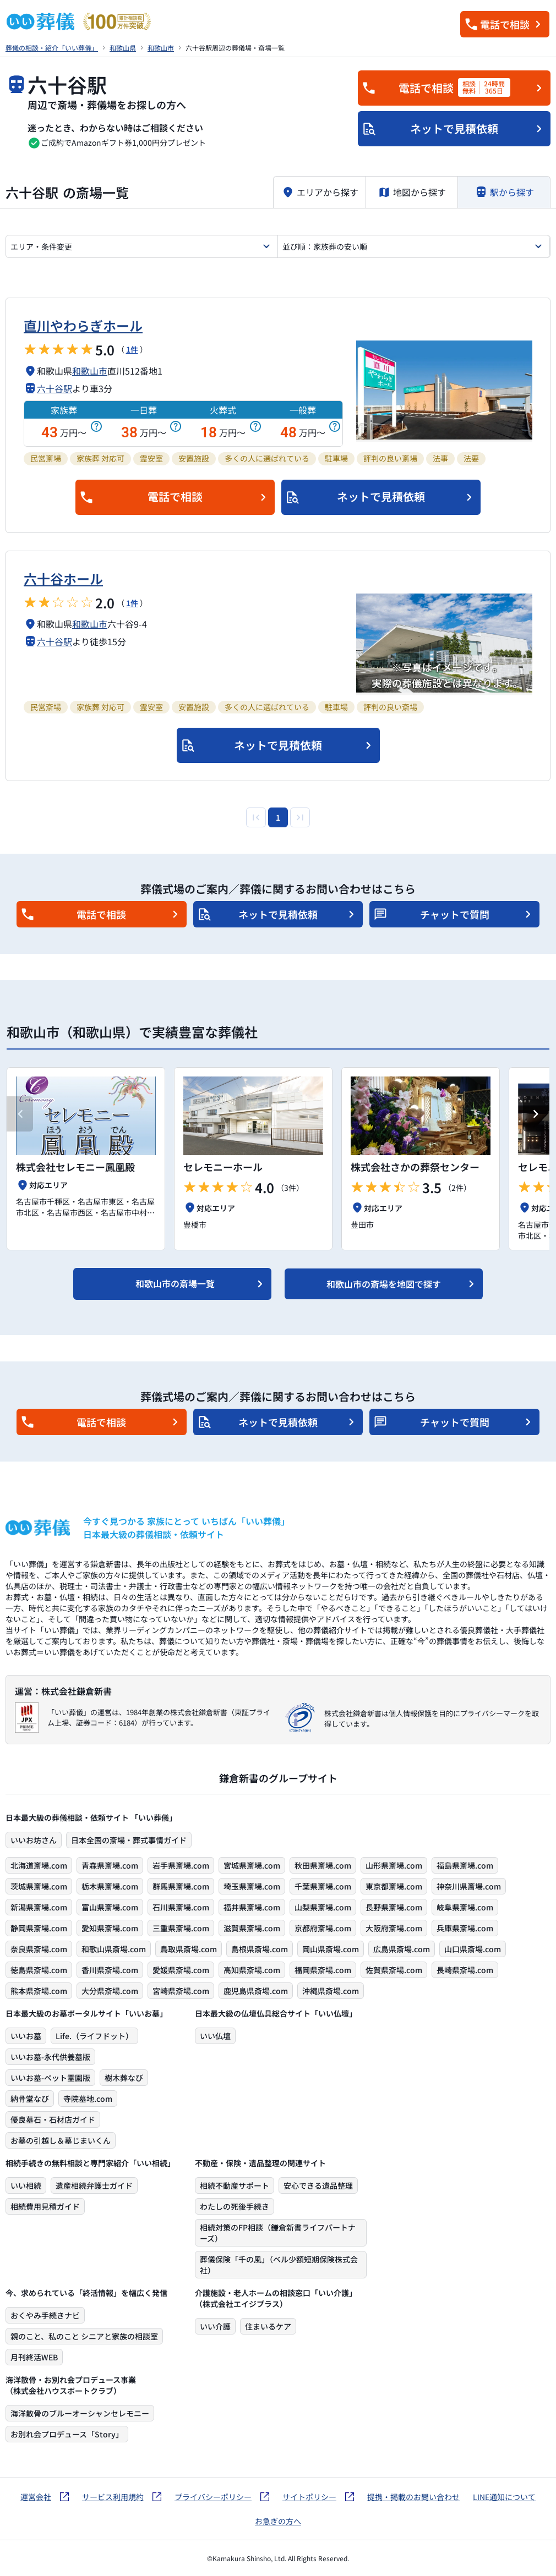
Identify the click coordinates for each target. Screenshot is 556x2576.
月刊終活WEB (34, 2357)
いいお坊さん (33, 1840)
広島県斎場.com (401, 1948)
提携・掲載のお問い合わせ (413, 2496)
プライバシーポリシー (213, 2496)
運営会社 (35, 2496)
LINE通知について (504, 2496)
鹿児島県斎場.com (256, 1990)
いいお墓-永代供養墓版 (50, 2056)
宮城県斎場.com (252, 1865)
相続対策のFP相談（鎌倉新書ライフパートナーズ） (278, 2233)
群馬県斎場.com (180, 1886)
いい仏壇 (215, 2035)
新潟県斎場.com (38, 1907)
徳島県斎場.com (38, 1969)
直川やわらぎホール (83, 325)
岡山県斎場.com (330, 1948)
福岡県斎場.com (323, 1969)
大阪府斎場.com (394, 1928)
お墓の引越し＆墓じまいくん (60, 2140)
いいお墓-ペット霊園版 (50, 2077)
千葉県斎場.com (323, 1886)
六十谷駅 (54, 388)
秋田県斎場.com (323, 1865)
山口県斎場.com (472, 1948)
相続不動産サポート (234, 2185)
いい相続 (25, 2185)
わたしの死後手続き (234, 2206)
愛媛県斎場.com (180, 1969)
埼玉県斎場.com (252, 1886)
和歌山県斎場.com (113, 1948)
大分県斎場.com (109, 1990)
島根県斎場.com (259, 1948)
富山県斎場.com (109, 1907)
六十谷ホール (63, 578)
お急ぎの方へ (278, 2520)
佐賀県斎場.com (394, 1969)
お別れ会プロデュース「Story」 (66, 2434)
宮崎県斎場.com (180, 1990)
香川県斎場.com (109, 1969)
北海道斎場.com (38, 1865)
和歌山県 (123, 47)
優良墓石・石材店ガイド (52, 2119)
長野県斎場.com (394, 1907)
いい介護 (215, 2326)
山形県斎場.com (394, 1865)
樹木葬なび (124, 2077)
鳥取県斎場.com (188, 1948)
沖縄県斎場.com (330, 1990)
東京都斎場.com (394, 1886)
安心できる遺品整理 (318, 2185)
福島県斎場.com (465, 1865)
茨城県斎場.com (38, 1886)
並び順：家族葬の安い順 (324, 246)
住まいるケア (268, 2326)
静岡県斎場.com (38, 1928)
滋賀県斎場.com (252, 1928)
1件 (132, 349)
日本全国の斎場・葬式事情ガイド (129, 1840)
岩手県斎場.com (180, 1865)
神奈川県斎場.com (469, 1886)
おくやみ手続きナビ (45, 2315)
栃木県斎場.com (109, 1886)
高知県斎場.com (252, 1969)
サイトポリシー (309, 2496)
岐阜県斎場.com (465, 1907)
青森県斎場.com (109, 1865)
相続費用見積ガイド (45, 2206)
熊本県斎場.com (38, 1990)
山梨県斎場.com (323, 1907)
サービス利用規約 (113, 2496)
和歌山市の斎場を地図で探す (383, 1283)
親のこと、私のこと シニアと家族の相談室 (84, 2336)
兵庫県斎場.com (465, 1928)
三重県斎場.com (180, 1928)
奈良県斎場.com (38, 1948)
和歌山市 (161, 47)
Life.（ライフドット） (94, 2035)
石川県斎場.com (180, 1907)
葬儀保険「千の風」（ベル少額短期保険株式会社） (279, 2265)
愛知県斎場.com (109, 1928)
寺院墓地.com (87, 2098)
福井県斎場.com (252, 1907)
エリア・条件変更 (41, 246)
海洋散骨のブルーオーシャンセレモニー (79, 2413)
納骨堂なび (29, 2098)
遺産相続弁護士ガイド (94, 2185)
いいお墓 (25, 2035)
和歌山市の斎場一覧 (175, 1283)
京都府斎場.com (323, 1928)
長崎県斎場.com (465, 1969)
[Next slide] (536, 1114)
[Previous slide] (20, 1114)
